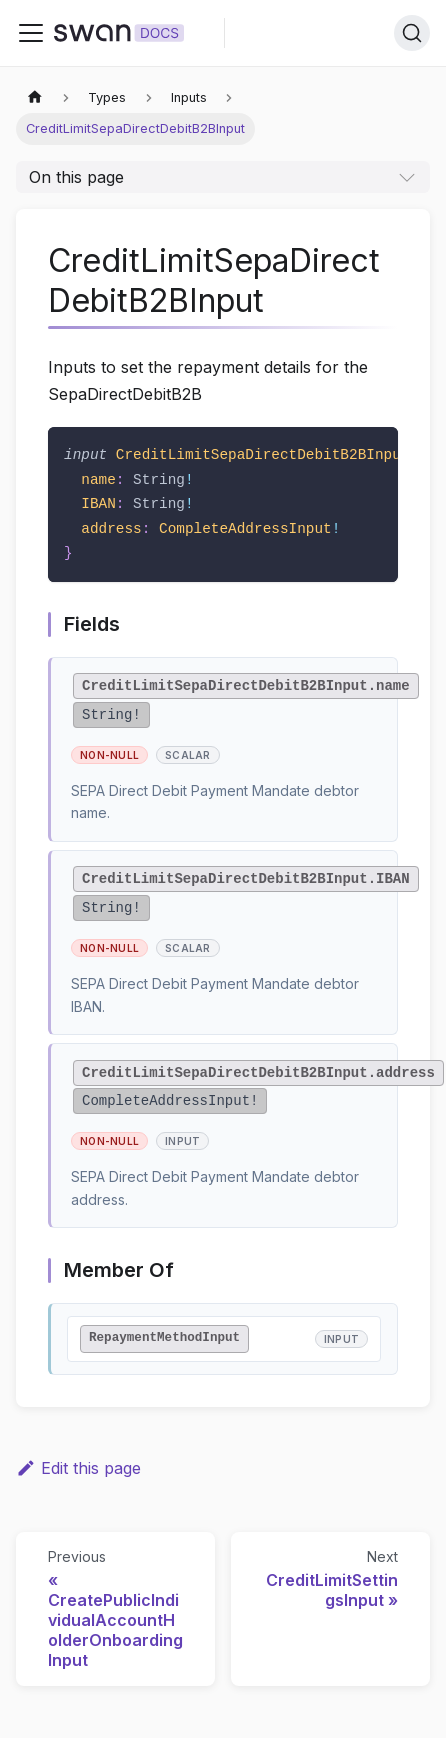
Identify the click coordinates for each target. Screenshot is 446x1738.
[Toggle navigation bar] (31, 33)
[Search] (412, 33)
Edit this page (78, 1468)
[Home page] (35, 97)
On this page (76, 177)
